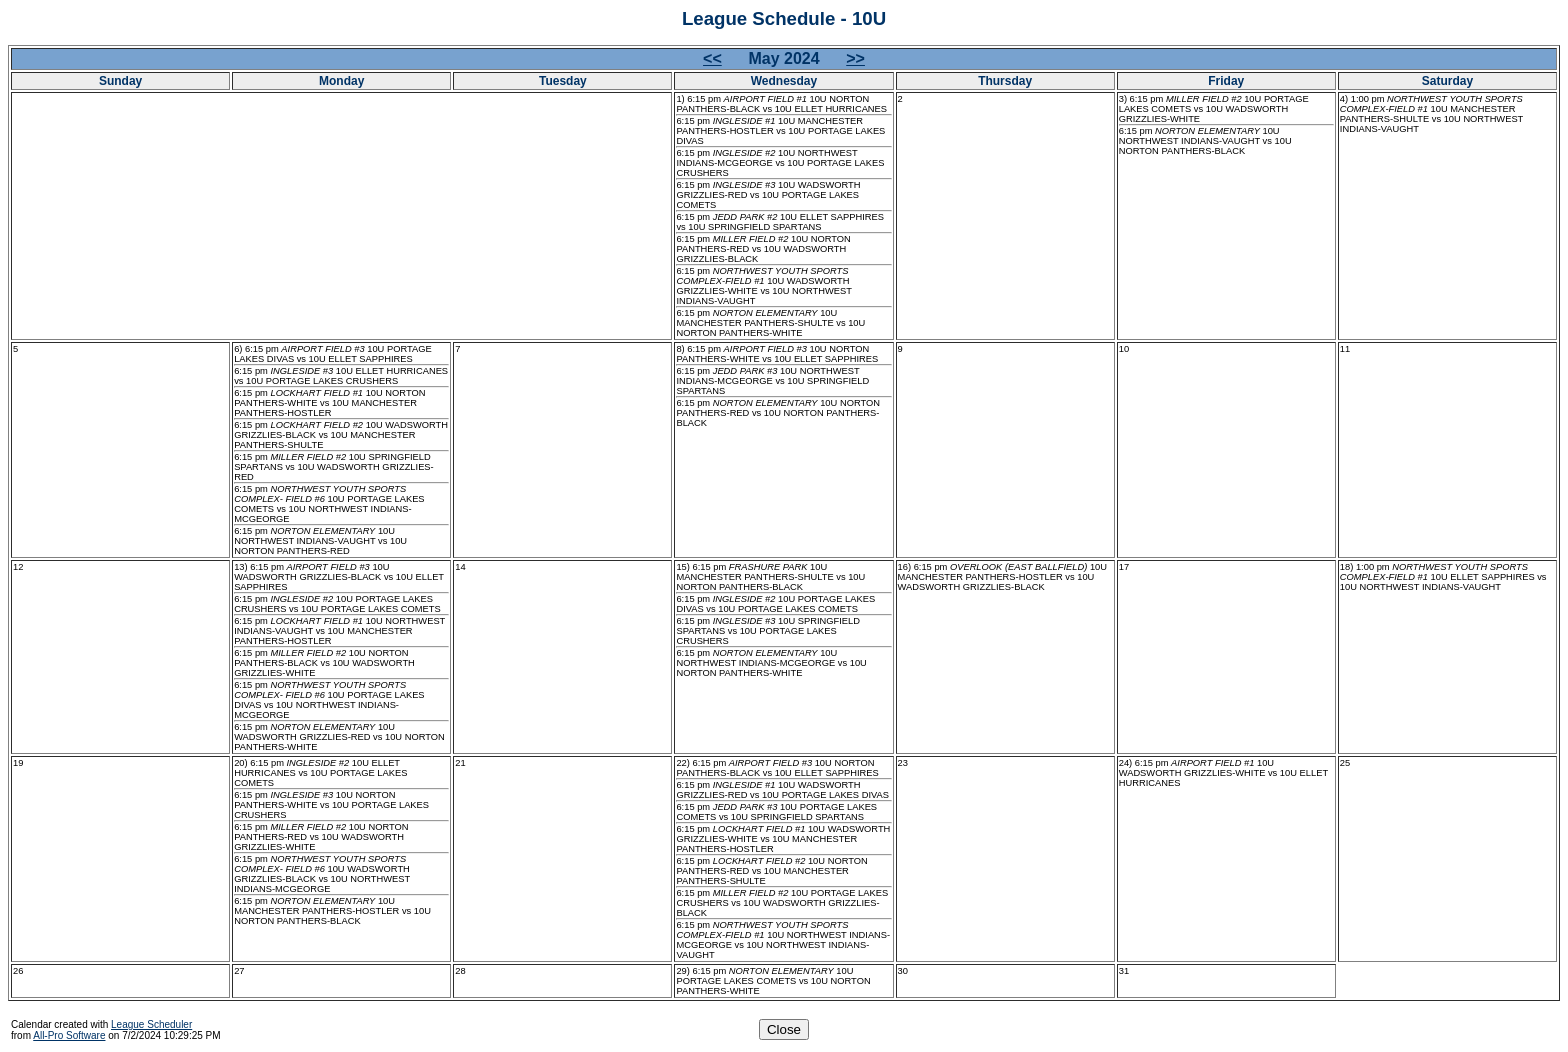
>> (855, 58)
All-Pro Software (69, 1035)
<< (712, 58)
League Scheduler (151, 1024)
